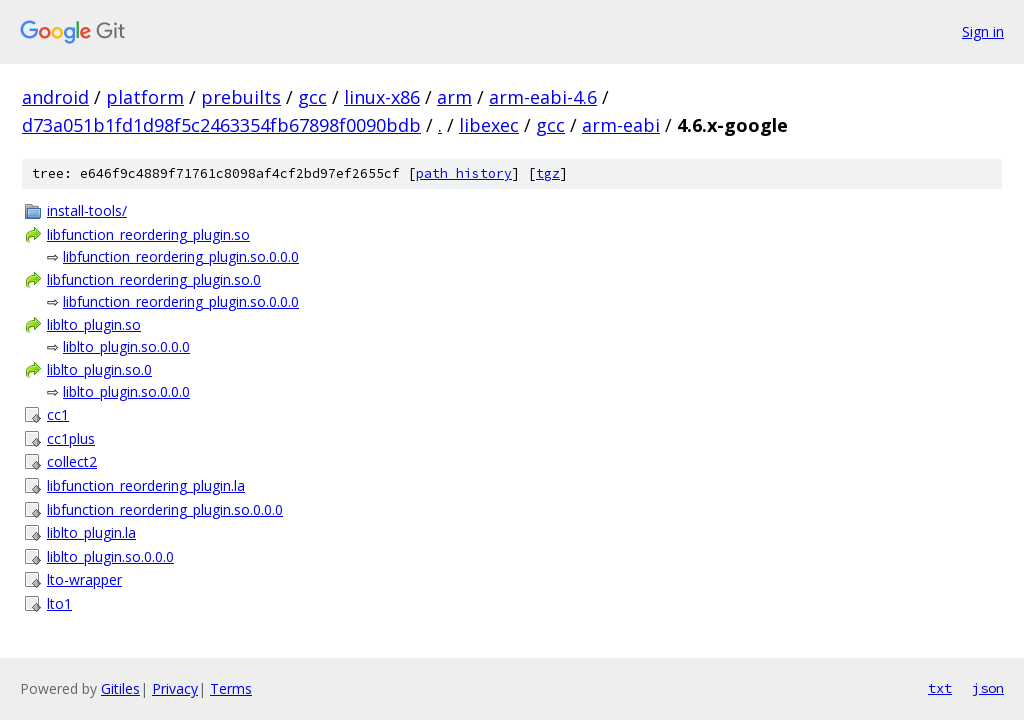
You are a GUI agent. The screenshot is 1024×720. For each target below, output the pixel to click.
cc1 (58, 414)
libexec (489, 125)
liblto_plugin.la (91, 532)
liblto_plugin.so (94, 324)
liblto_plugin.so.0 (99, 369)
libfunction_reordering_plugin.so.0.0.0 (181, 256)
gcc (312, 97)
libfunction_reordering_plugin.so (148, 234)
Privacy (175, 688)
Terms (231, 688)
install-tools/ (87, 210)
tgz (548, 173)
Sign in (983, 31)
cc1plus (71, 438)
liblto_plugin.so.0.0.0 (126, 346)
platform (145, 97)
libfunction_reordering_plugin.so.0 (154, 279)
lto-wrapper (84, 579)
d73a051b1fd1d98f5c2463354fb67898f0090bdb (221, 125)
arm (454, 97)
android (55, 97)
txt (940, 688)
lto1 (59, 603)
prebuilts (241, 97)
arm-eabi (621, 125)
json (988, 688)
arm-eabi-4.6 (543, 97)
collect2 (72, 461)
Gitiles (120, 688)
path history (464, 173)
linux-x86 (382, 97)
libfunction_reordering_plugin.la (146, 485)
